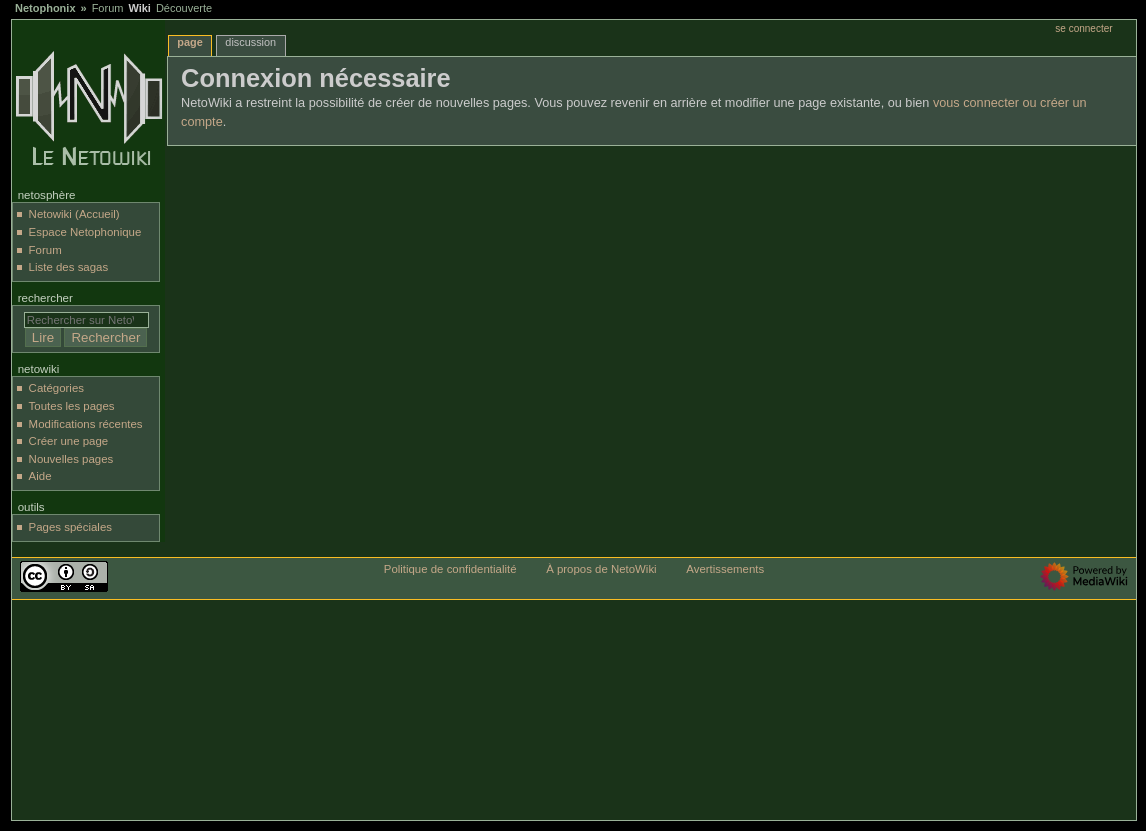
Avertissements (725, 569)
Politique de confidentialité (450, 569)
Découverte (184, 8)
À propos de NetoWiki (601, 569)
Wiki (139, 8)
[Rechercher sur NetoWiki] (86, 320)
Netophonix (45, 8)
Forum (108, 8)
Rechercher (45, 298)
